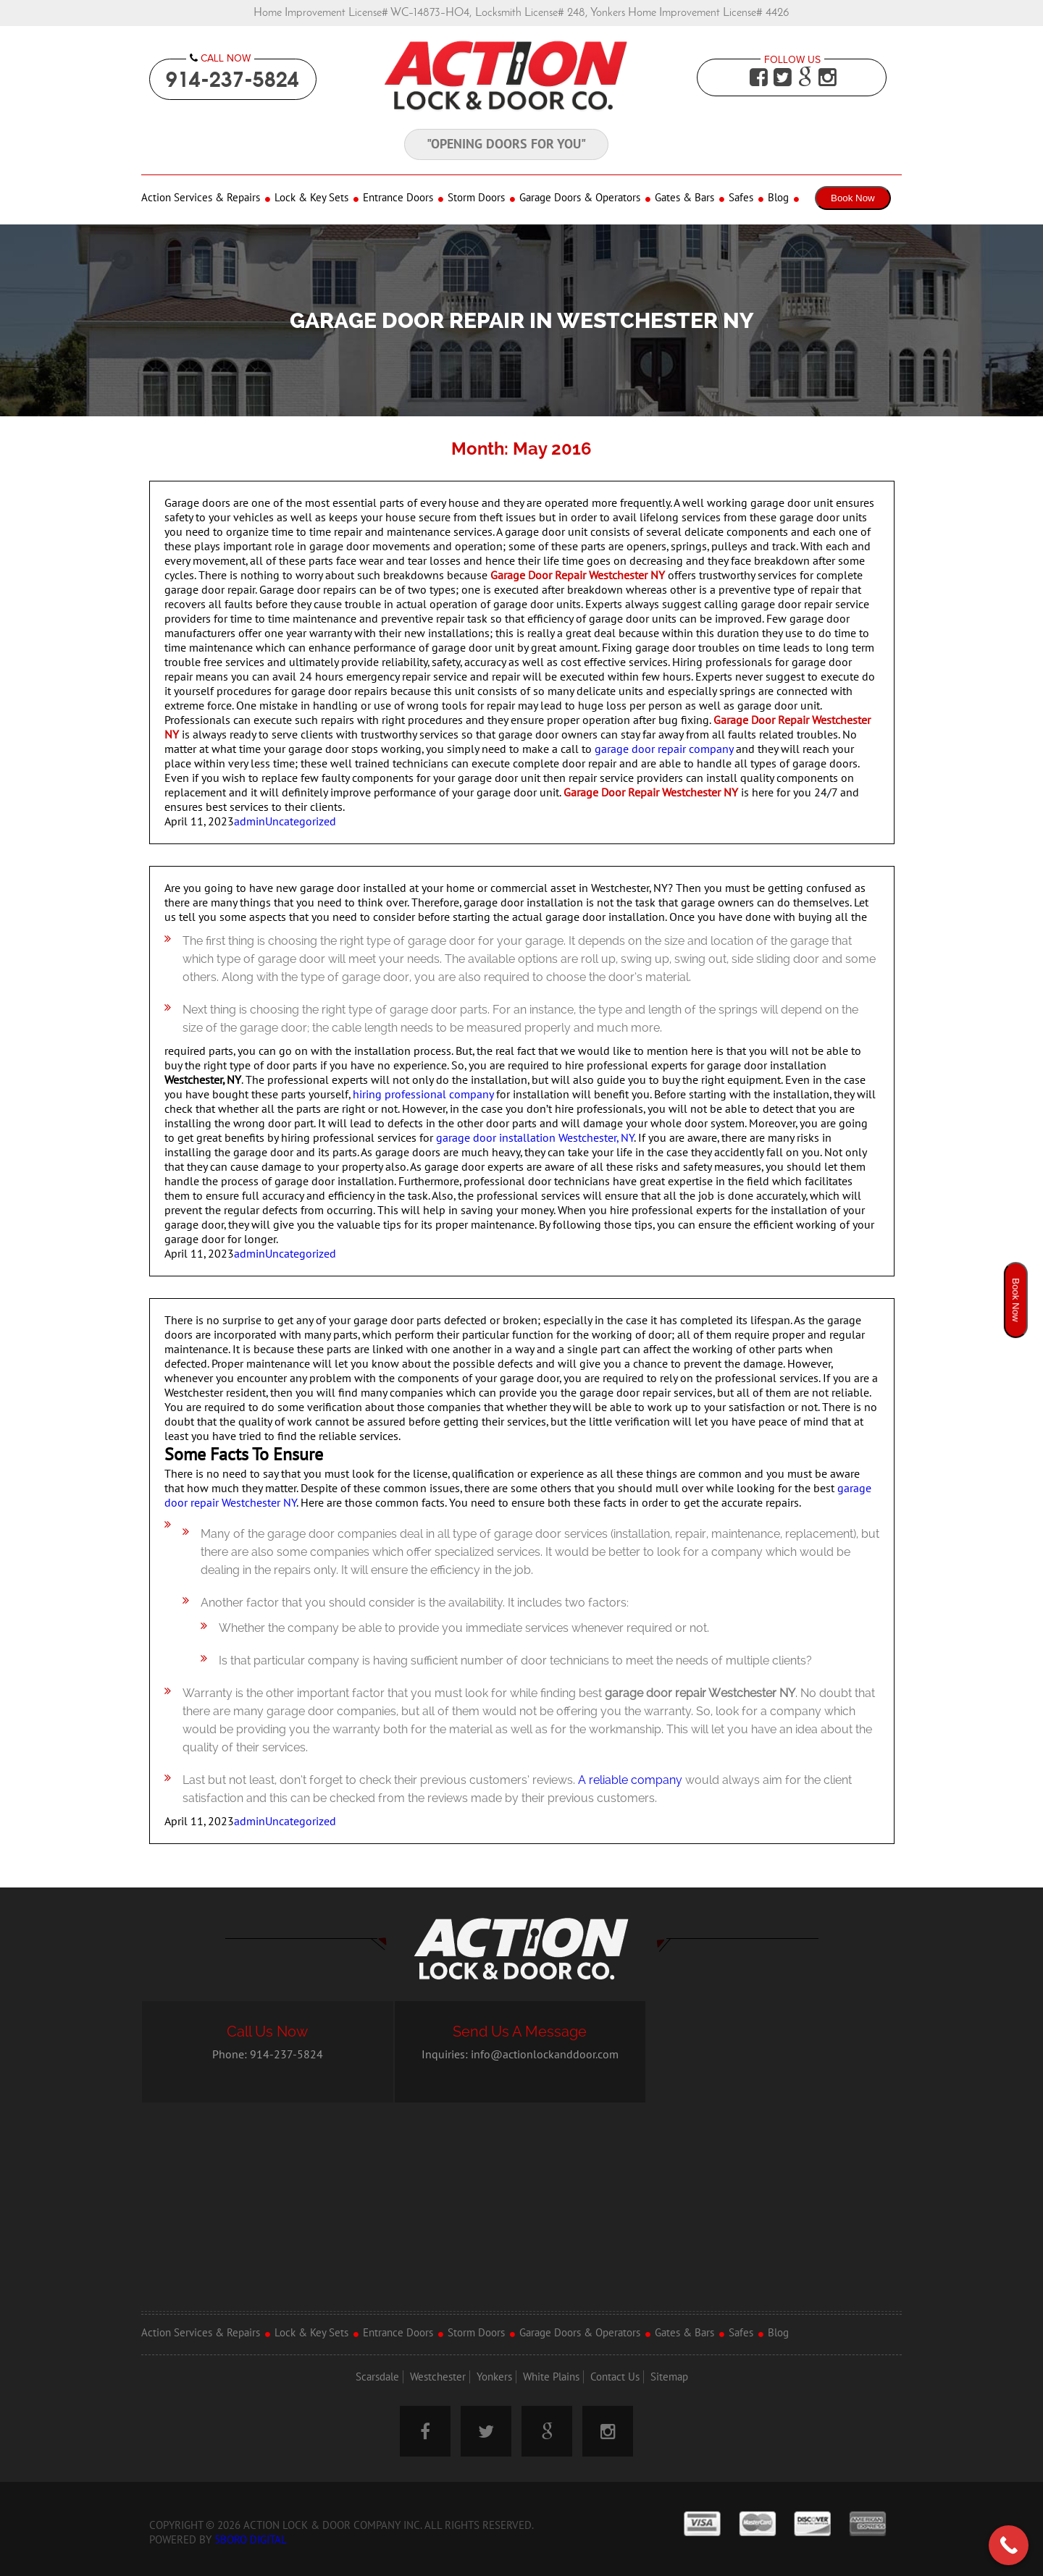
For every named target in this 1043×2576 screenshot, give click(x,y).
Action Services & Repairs (200, 197)
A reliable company (630, 1780)
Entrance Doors (398, 197)
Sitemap (669, 2376)
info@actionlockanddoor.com (545, 2054)
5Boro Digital (250, 2539)
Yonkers (494, 2376)
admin (249, 821)
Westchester (438, 2376)
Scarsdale (377, 2376)
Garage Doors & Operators (579, 197)
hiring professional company (423, 1094)
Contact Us (615, 2376)
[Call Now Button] (1009, 2545)
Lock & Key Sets (311, 197)
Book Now (853, 198)
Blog (778, 197)
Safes (741, 197)
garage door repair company (664, 749)
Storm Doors (476, 197)
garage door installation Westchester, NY (535, 1138)
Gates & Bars (684, 197)
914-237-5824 (232, 79)
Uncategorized (300, 821)
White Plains (551, 2376)
